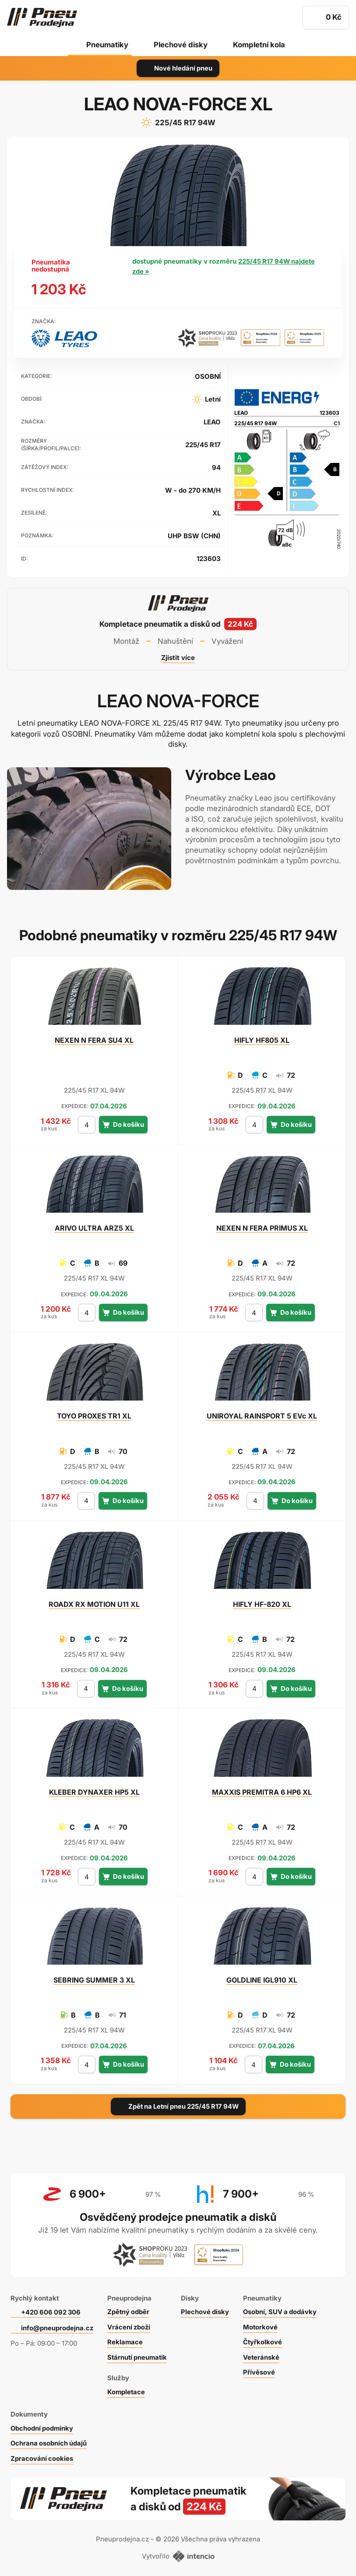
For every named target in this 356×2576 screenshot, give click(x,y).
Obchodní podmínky (42, 2426)
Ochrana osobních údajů (49, 2441)
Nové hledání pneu (178, 68)
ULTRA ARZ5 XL (94, 1228)
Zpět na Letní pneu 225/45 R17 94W (178, 2106)
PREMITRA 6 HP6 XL (262, 1792)
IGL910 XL (261, 1980)
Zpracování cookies (42, 2456)
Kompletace (127, 2389)
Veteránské (264, 2355)
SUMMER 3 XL (94, 1980)
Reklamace (126, 2340)
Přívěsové (262, 2370)
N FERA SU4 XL (94, 1040)
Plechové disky (180, 44)
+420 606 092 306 (51, 2310)
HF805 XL (261, 1040)
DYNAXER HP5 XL (94, 1792)
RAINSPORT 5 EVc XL (262, 1416)
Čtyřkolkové (266, 2340)
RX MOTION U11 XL (94, 1604)
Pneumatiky (106, 44)
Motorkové (263, 2325)
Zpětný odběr (129, 2310)
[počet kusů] (86, 1124)
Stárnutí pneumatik (138, 2355)
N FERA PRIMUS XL (262, 1228)
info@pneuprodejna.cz (57, 2326)
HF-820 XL (262, 1604)
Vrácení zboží (130, 2325)
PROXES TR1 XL (94, 1416)
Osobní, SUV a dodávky (283, 2310)
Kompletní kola (259, 44)
